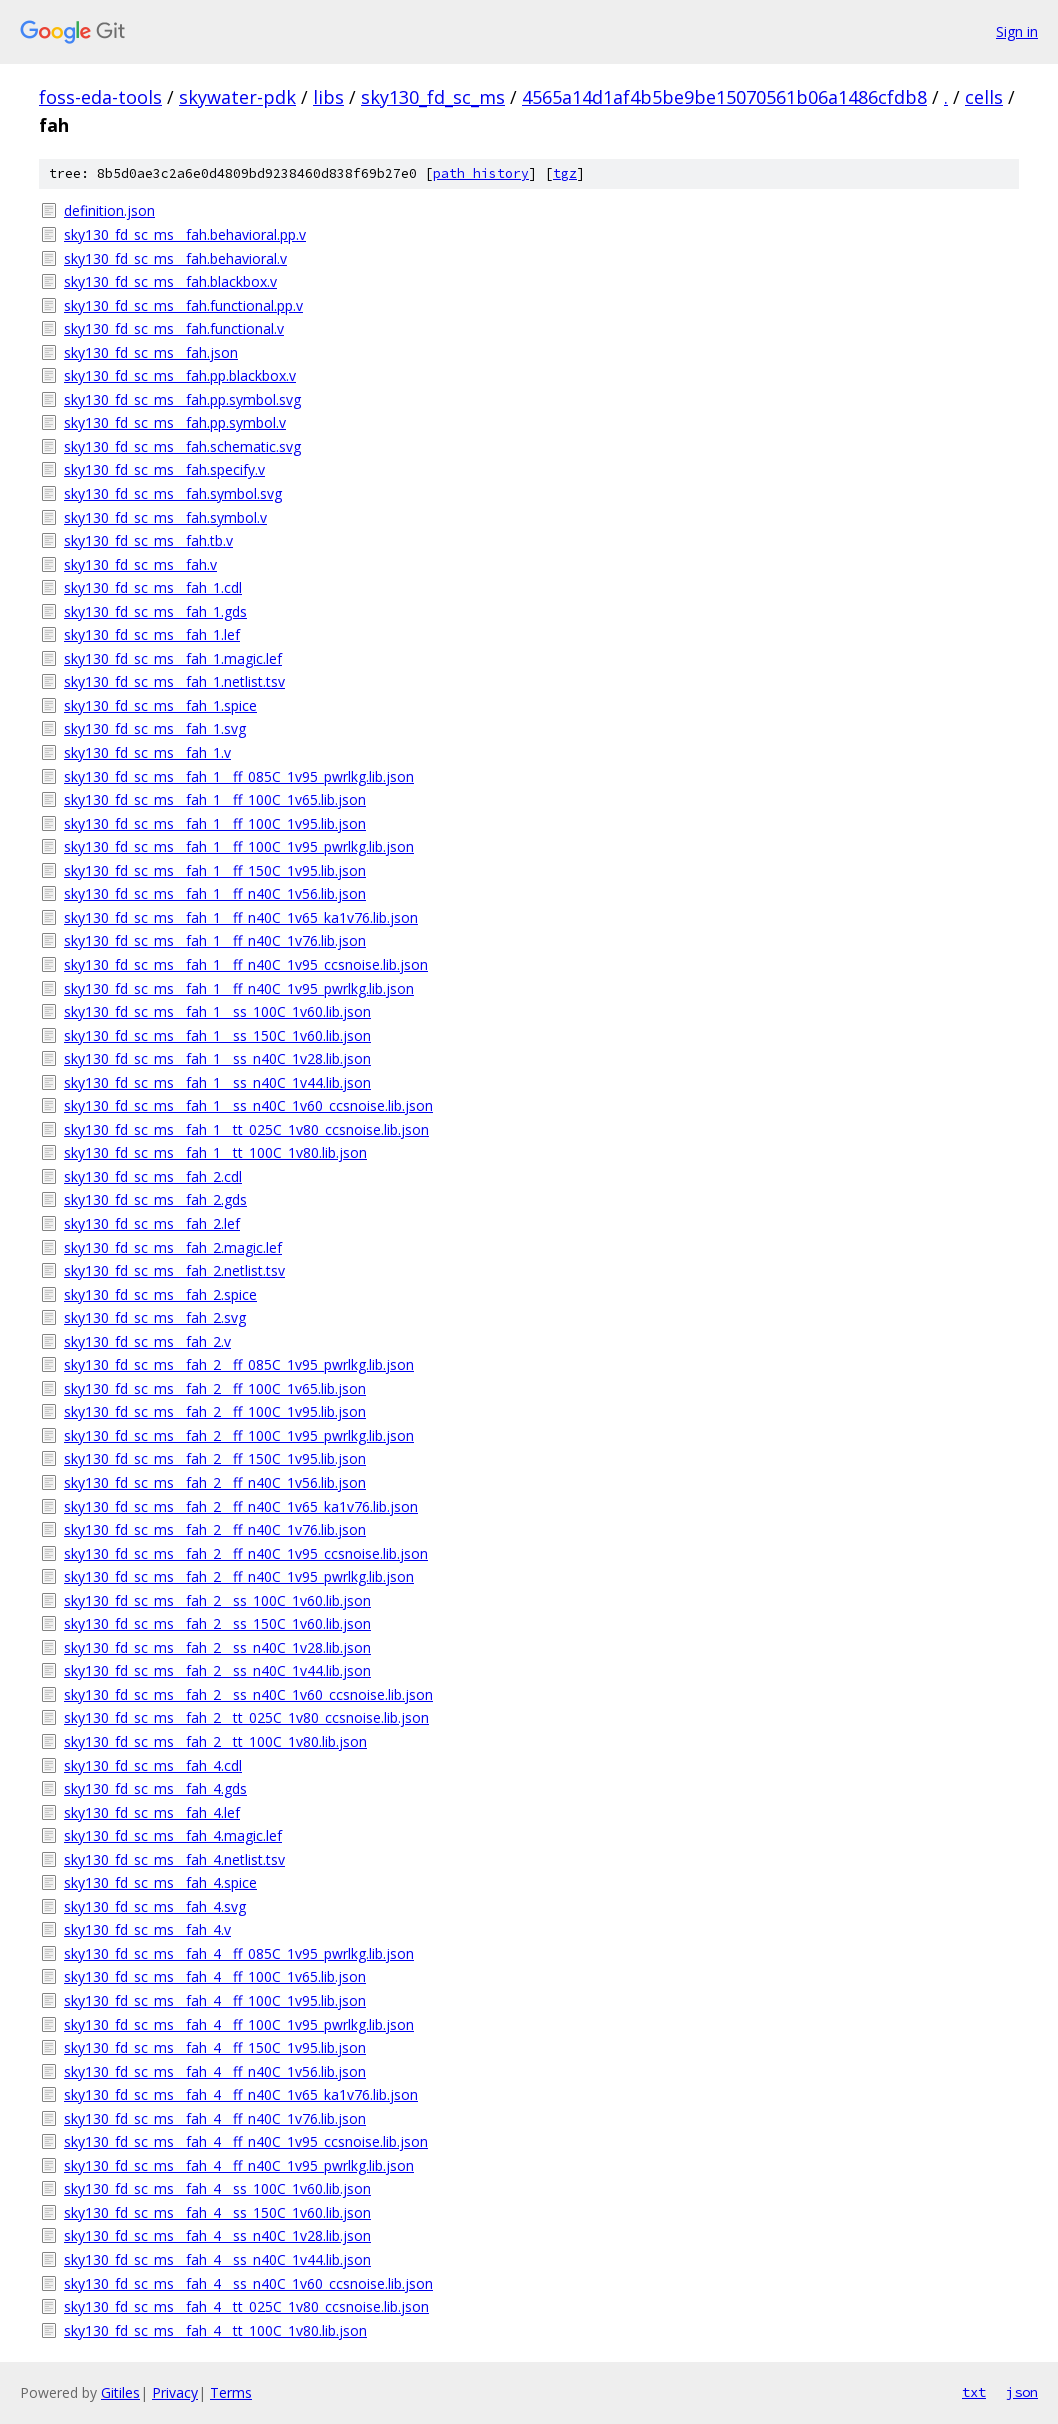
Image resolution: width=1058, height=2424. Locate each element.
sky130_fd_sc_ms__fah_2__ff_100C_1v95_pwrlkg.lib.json (239, 1435)
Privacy (175, 2392)
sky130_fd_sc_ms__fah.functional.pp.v (183, 305)
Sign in (1017, 31)
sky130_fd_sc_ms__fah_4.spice (160, 1882)
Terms (231, 2392)
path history (481, 173)
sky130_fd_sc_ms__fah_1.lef (152, 634)
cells (984, 97)
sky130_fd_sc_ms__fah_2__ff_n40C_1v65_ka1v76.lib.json (241, 1506)
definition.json (109, 210)
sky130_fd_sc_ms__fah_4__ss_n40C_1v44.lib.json (217, 2259)
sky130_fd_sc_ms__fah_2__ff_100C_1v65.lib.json (215, 1388)
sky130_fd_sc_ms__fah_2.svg (155, 1317)
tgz (565, 173)
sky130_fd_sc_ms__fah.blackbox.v (170, 281)
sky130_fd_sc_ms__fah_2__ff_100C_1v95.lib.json (215, 1411)
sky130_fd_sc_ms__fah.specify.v (164, 469)
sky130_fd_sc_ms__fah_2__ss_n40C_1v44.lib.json (217, 1670)
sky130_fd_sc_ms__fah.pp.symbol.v (175, 422)
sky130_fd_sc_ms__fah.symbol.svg (173, 493)
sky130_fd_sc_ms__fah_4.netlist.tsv (174, 1859)
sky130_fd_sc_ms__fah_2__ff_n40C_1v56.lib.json (215, 1482)
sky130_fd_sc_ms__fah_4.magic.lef (173, 1835)
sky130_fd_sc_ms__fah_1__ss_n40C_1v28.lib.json (217, 1058)
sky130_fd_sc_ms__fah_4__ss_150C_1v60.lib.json (217, 2212)
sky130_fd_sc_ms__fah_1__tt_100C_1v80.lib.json (215, 1152)
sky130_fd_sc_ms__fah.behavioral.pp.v (185, 234)
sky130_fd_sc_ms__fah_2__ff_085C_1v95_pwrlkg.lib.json (239, 1364)
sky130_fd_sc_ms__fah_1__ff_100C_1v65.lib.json (215, 799)
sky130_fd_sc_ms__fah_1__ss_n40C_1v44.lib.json (217, 1082)
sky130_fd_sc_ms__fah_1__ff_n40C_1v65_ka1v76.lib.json (241, 917)
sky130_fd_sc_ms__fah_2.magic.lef (173, 1247)
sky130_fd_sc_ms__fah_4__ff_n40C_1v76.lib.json (215, 2118)
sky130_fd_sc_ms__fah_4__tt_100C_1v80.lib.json (215, 2330)
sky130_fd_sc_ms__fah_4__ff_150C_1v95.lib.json (215, 2047)
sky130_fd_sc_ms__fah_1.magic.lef (173, 658)
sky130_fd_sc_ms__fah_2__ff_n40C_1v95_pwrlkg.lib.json (239, 1576)
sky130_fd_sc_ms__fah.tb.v (148, 540)
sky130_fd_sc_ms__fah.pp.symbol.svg (182, 399)
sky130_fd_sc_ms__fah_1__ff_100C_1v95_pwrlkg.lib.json (239, 846)
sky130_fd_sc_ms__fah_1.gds (155, 611)
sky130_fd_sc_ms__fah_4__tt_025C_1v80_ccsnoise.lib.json (246, 2306)
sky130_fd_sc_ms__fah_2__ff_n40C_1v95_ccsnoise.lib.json (246, 1553)
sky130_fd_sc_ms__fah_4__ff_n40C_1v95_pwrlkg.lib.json (239, 2165)
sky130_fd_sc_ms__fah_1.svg (155, 728)
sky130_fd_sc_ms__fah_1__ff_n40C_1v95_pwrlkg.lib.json (239, 988)
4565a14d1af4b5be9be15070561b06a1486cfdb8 (724, 97)
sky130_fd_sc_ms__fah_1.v (147, 752)
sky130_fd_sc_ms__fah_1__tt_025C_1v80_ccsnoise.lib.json (246, 1129)
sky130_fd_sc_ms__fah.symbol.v (165, 517)
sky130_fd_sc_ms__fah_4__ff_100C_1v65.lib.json (215, 1976)
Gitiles (120, 2392)
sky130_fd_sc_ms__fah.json (151, 352)
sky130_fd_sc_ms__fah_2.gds (155, 1199)
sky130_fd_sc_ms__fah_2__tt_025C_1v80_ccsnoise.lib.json (246, 1717)
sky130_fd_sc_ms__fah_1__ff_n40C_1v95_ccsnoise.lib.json (246, 964)
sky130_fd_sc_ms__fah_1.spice (160, 705)
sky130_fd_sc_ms (433, 97)
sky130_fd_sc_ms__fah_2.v (147, 1341)
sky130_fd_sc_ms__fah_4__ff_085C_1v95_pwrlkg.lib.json (239, 1953)
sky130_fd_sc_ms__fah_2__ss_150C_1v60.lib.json (217, 1623)
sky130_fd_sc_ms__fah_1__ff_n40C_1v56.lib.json (215, 893)
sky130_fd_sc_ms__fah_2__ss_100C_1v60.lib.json (217, 1600)
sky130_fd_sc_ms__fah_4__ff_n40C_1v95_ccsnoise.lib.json (246, 2141)
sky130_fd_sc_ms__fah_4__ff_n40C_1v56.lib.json (215, 2071)
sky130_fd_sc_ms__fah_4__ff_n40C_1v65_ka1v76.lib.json (241, 2094)
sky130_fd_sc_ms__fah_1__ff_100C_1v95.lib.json (215, 823)
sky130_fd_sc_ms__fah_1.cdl (153, 587)
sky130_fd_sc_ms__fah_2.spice (160, 1294)
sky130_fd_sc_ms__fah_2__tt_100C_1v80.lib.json (215, 1741)
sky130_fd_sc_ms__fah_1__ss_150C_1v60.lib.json (217, 1035)
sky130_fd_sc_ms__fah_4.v (147, 1929)
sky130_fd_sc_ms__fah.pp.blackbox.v (180, 375)
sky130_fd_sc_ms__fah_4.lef (152, 1812)
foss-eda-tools (100, 97)
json (1022, 2392)
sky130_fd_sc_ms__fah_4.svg (155, 1906)
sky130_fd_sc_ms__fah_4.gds (155, 1788)
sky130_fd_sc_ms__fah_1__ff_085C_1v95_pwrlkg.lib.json (239, 776)
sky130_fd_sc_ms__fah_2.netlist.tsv (174, 1270)
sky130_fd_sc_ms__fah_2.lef (152, 1223)
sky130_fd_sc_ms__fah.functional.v (174, 328)
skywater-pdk (237, 97)
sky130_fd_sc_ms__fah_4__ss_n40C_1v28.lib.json (217, 2235)
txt (974, 2392)
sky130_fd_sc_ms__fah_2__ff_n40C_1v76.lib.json (215, 1529)
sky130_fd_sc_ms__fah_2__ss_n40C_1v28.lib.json (217, 1647)
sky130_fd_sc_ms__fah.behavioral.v (175, 258)
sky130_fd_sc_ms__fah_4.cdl (153, 1765)
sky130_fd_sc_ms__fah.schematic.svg (182, 446)
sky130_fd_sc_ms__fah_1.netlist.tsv (174, 681)
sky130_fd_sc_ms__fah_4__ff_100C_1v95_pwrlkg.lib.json (239, 2024)
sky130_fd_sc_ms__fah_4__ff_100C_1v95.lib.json (215, 2000)
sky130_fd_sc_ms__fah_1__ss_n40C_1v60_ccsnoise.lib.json (248, 1105)
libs (328, 97)
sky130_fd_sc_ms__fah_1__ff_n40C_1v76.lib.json (215, 940)
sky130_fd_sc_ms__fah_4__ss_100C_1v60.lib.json (217, 2188)
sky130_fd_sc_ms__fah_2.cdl (153, 1176)
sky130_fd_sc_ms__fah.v (140, 564)
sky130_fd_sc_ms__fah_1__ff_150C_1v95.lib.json (215, 870)
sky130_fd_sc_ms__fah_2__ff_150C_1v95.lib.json (215, 1458)
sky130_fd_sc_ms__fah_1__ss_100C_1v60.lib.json (217, 1011)
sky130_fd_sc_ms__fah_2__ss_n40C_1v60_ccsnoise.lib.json (248, 1694)
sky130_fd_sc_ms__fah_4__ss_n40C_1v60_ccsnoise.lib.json (248, 2283)
